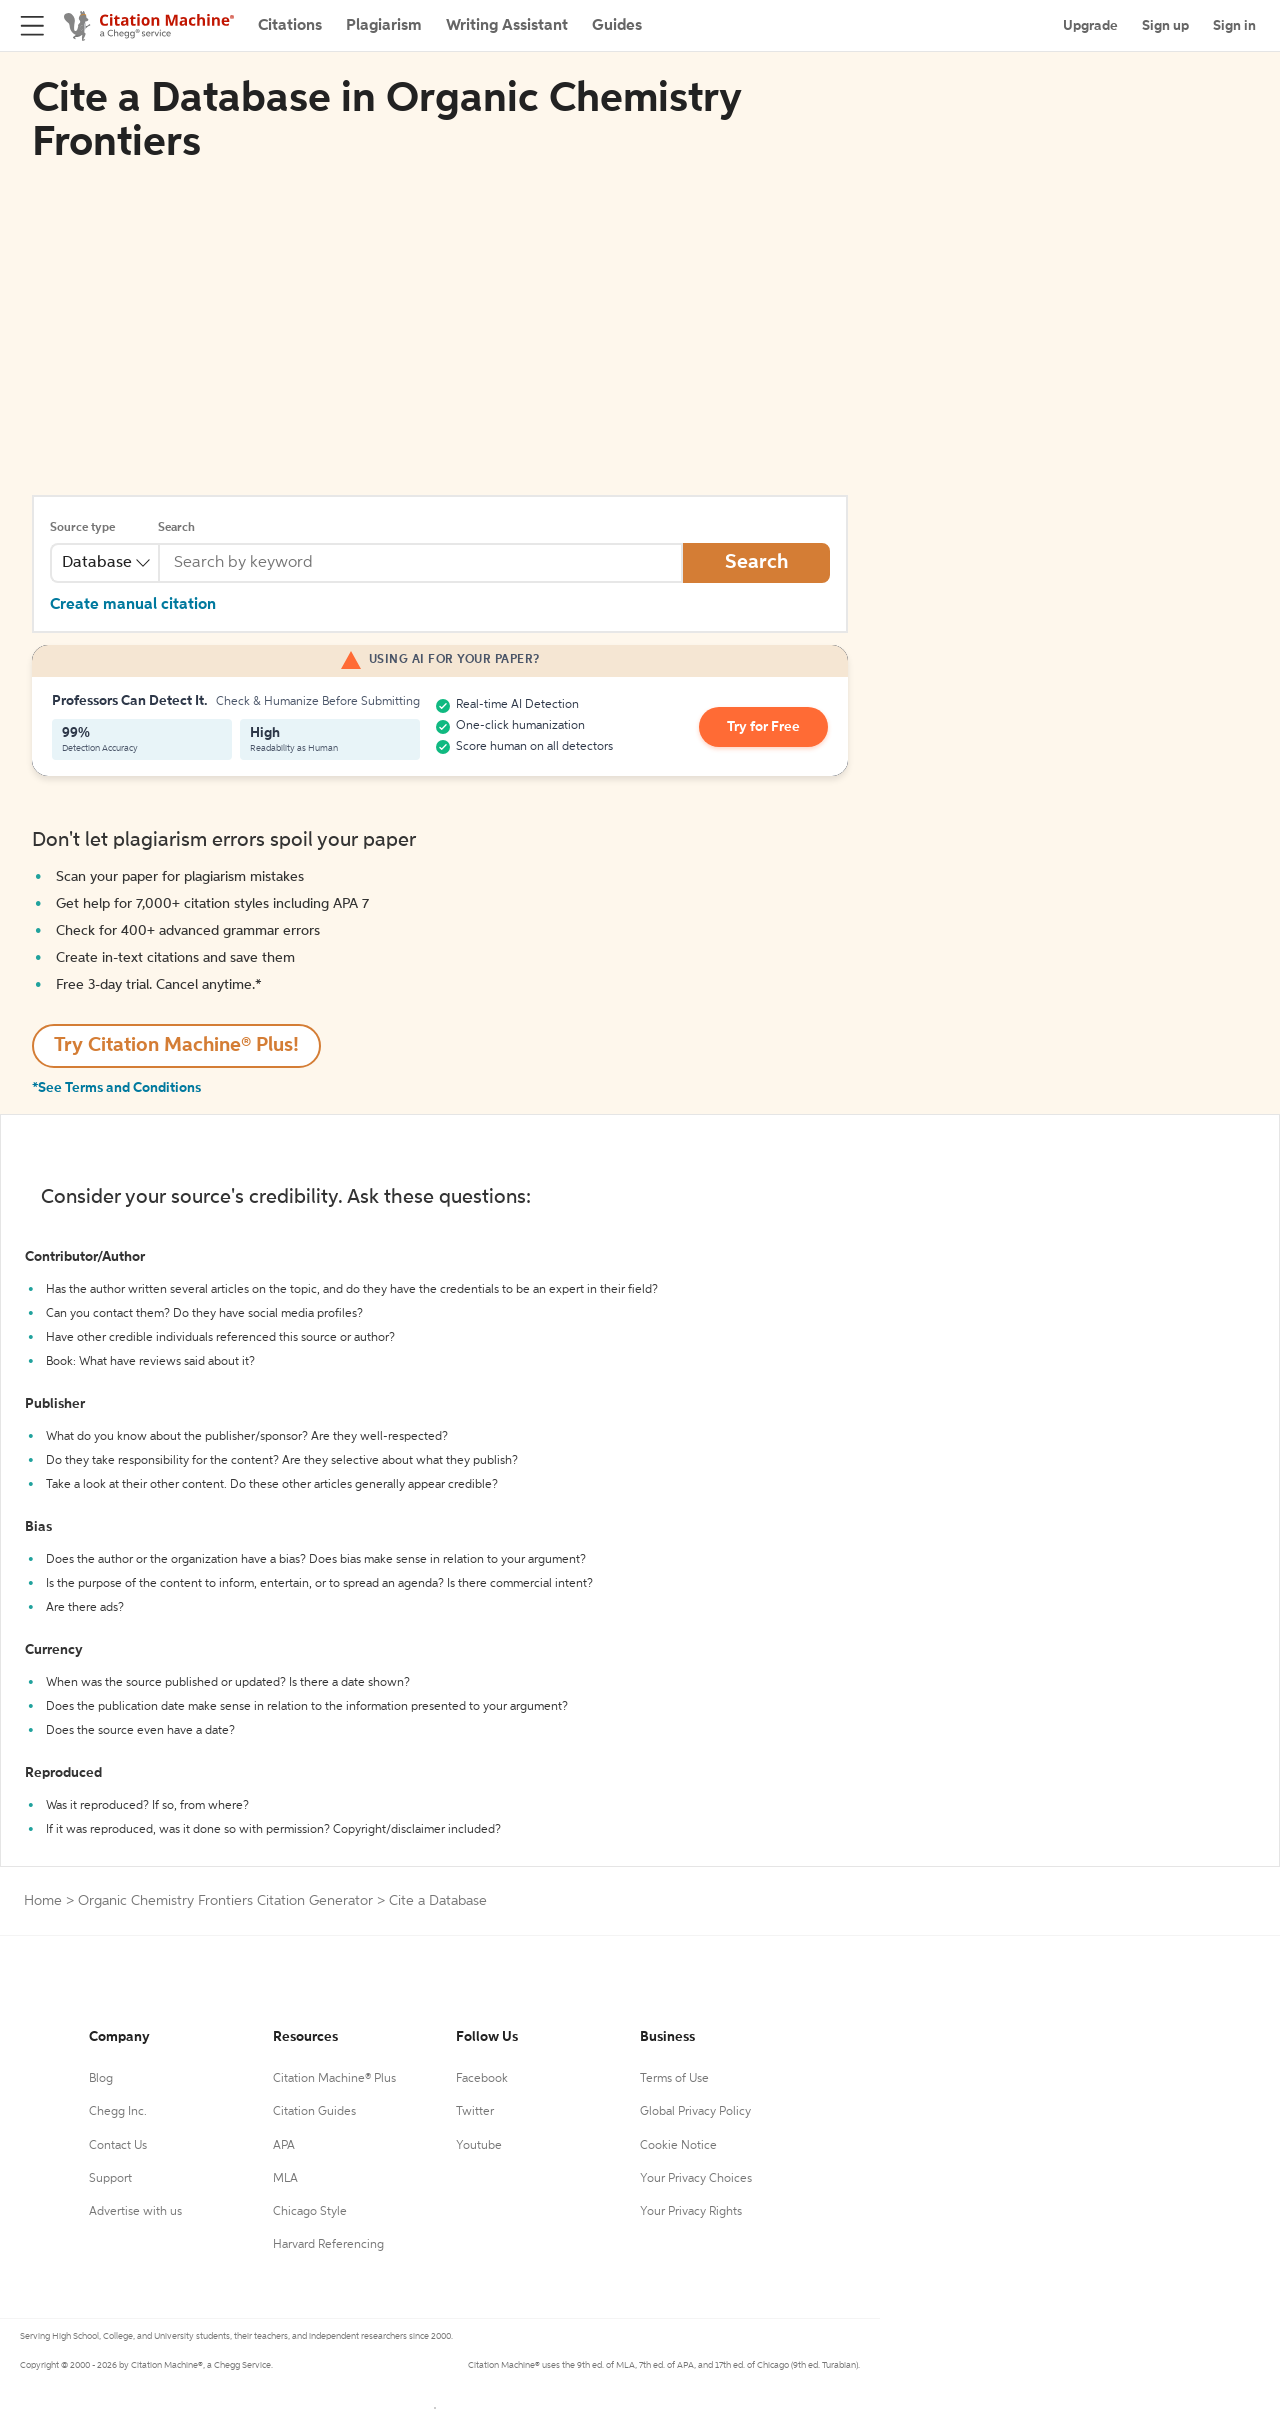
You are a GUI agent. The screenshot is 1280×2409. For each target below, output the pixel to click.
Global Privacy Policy (695, 2112)
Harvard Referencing (328, 2245)
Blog (101, 2079)
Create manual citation (133, 605)
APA (284, 2146)
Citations (290, 26)
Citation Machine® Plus (334, 2079)
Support (110, 2179)
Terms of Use (674, 2079)
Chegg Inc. (118, 2112)
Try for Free (763, 727)
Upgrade (1090, 26)
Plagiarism (384, 26)
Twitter (475, 2112)
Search (176, 528)
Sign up (1165, 26)
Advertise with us (135, 2212)
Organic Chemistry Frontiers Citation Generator (225, 1901)
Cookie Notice (678, 2146)
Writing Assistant (507, 26)
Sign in (1234, 26)
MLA (285, 2179)
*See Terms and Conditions (116, 1088)
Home (43, 1901)
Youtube (479, 2146)
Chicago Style (310, 2212)
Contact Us (118, 2146)
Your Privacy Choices (696, 2179)
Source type (82, 528)
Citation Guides (314, 2112)
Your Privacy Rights (691, 2212)
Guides (617, 26)
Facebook (482, 2079)
